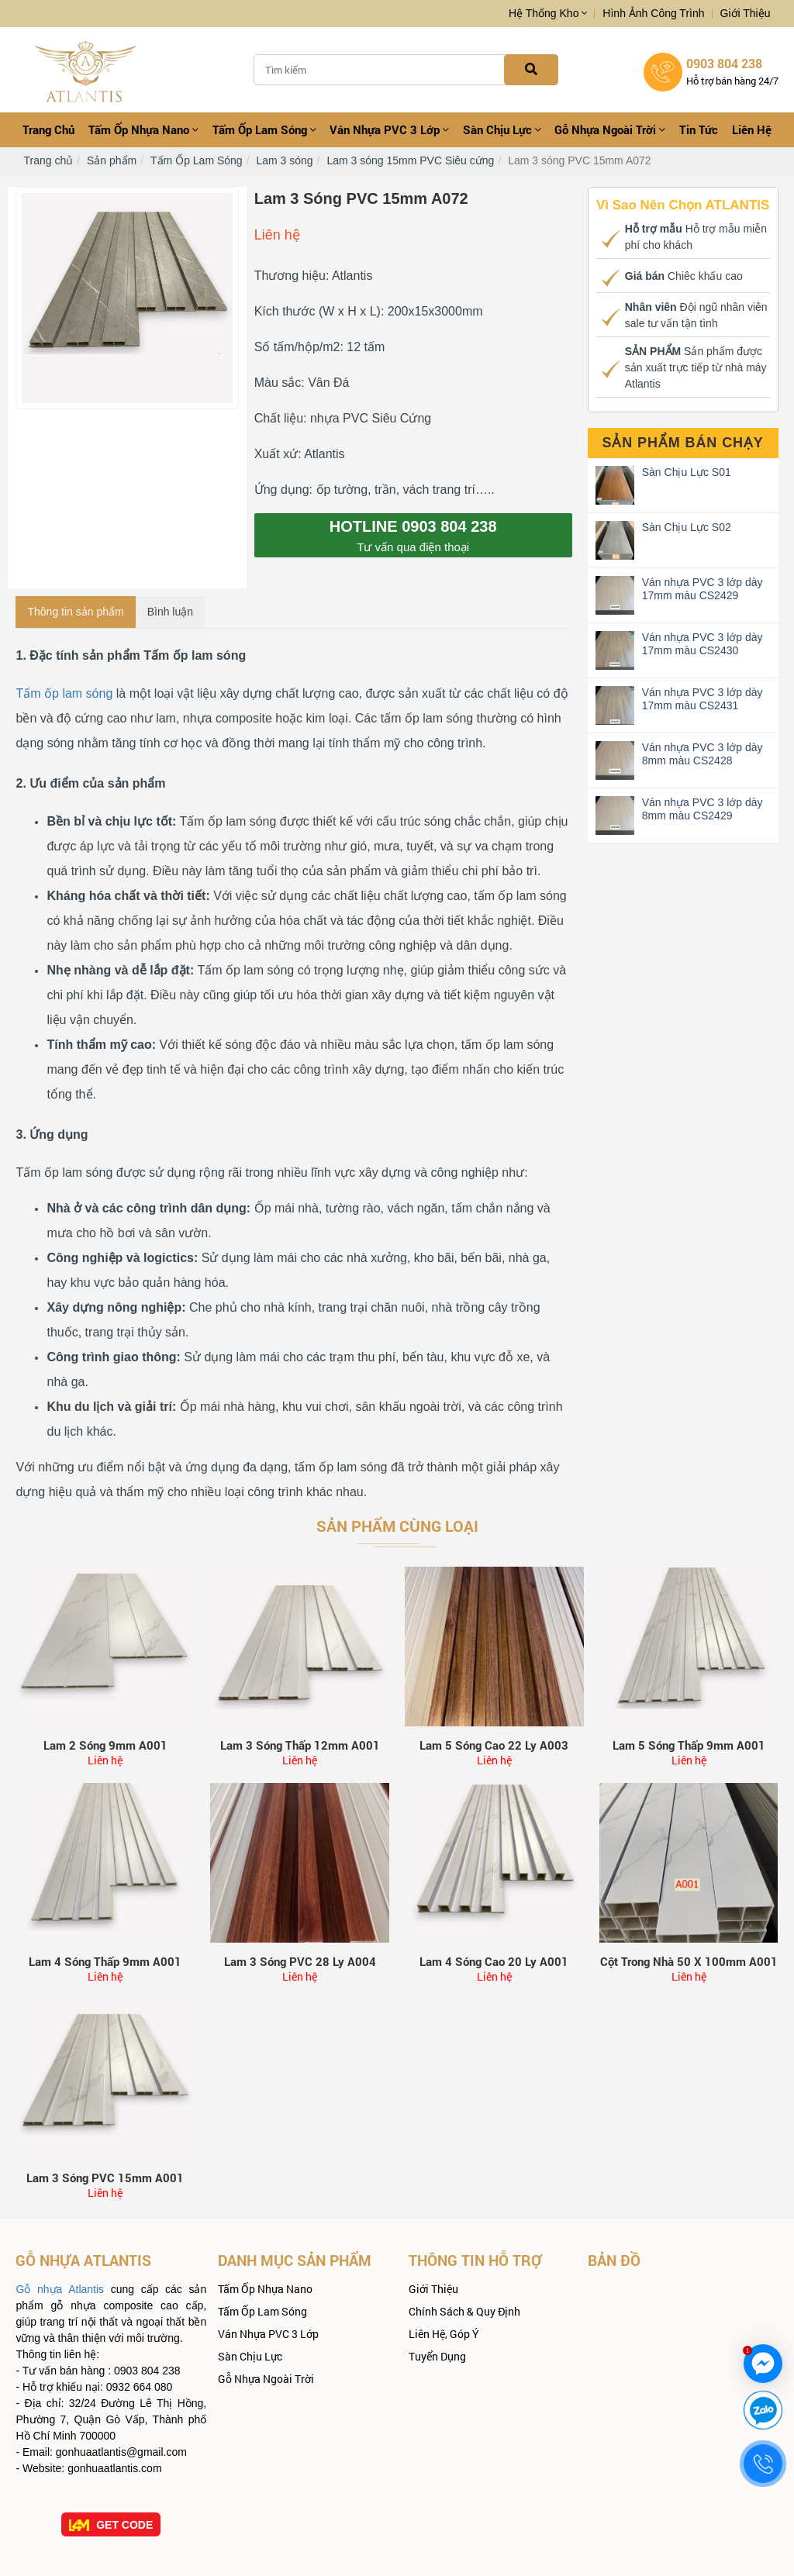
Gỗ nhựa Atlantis (60, 2289)
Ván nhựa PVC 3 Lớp (389, 129)
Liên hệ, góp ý (444, 2333)
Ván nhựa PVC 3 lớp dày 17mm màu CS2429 (702, 589)
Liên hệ (752, 129)
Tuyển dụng (437, 2356)
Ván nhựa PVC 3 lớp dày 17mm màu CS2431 (702, 699)
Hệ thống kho (548, 13)
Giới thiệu (745, 13)
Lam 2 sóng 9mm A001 (105, 1745)
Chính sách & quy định (464, 2311)
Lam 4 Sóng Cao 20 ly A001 (493, 1961)
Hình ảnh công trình (653, 13)
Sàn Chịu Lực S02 (686, 527)
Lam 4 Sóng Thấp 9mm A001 (105, 1961)
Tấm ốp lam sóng (64, 693)
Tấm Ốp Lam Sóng (264, 129)
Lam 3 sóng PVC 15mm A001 (105, 2177)
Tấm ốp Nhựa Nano (143, 129)
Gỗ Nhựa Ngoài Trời (609, 129)
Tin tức (698, 129)
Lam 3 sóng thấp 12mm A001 (300, 1745)
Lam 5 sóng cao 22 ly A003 (493, 1745)
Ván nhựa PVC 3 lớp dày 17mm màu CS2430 (702, 644)
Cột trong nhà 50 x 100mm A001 (689, 1961)
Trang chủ (48, 129)
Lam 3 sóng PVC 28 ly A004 (300, 1961)
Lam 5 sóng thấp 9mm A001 (689, 1745)
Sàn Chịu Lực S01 (686, 472)
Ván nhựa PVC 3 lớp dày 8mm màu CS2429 (702, 809)
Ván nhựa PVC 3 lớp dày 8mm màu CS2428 (702, 754)
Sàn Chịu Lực (502, 129)
